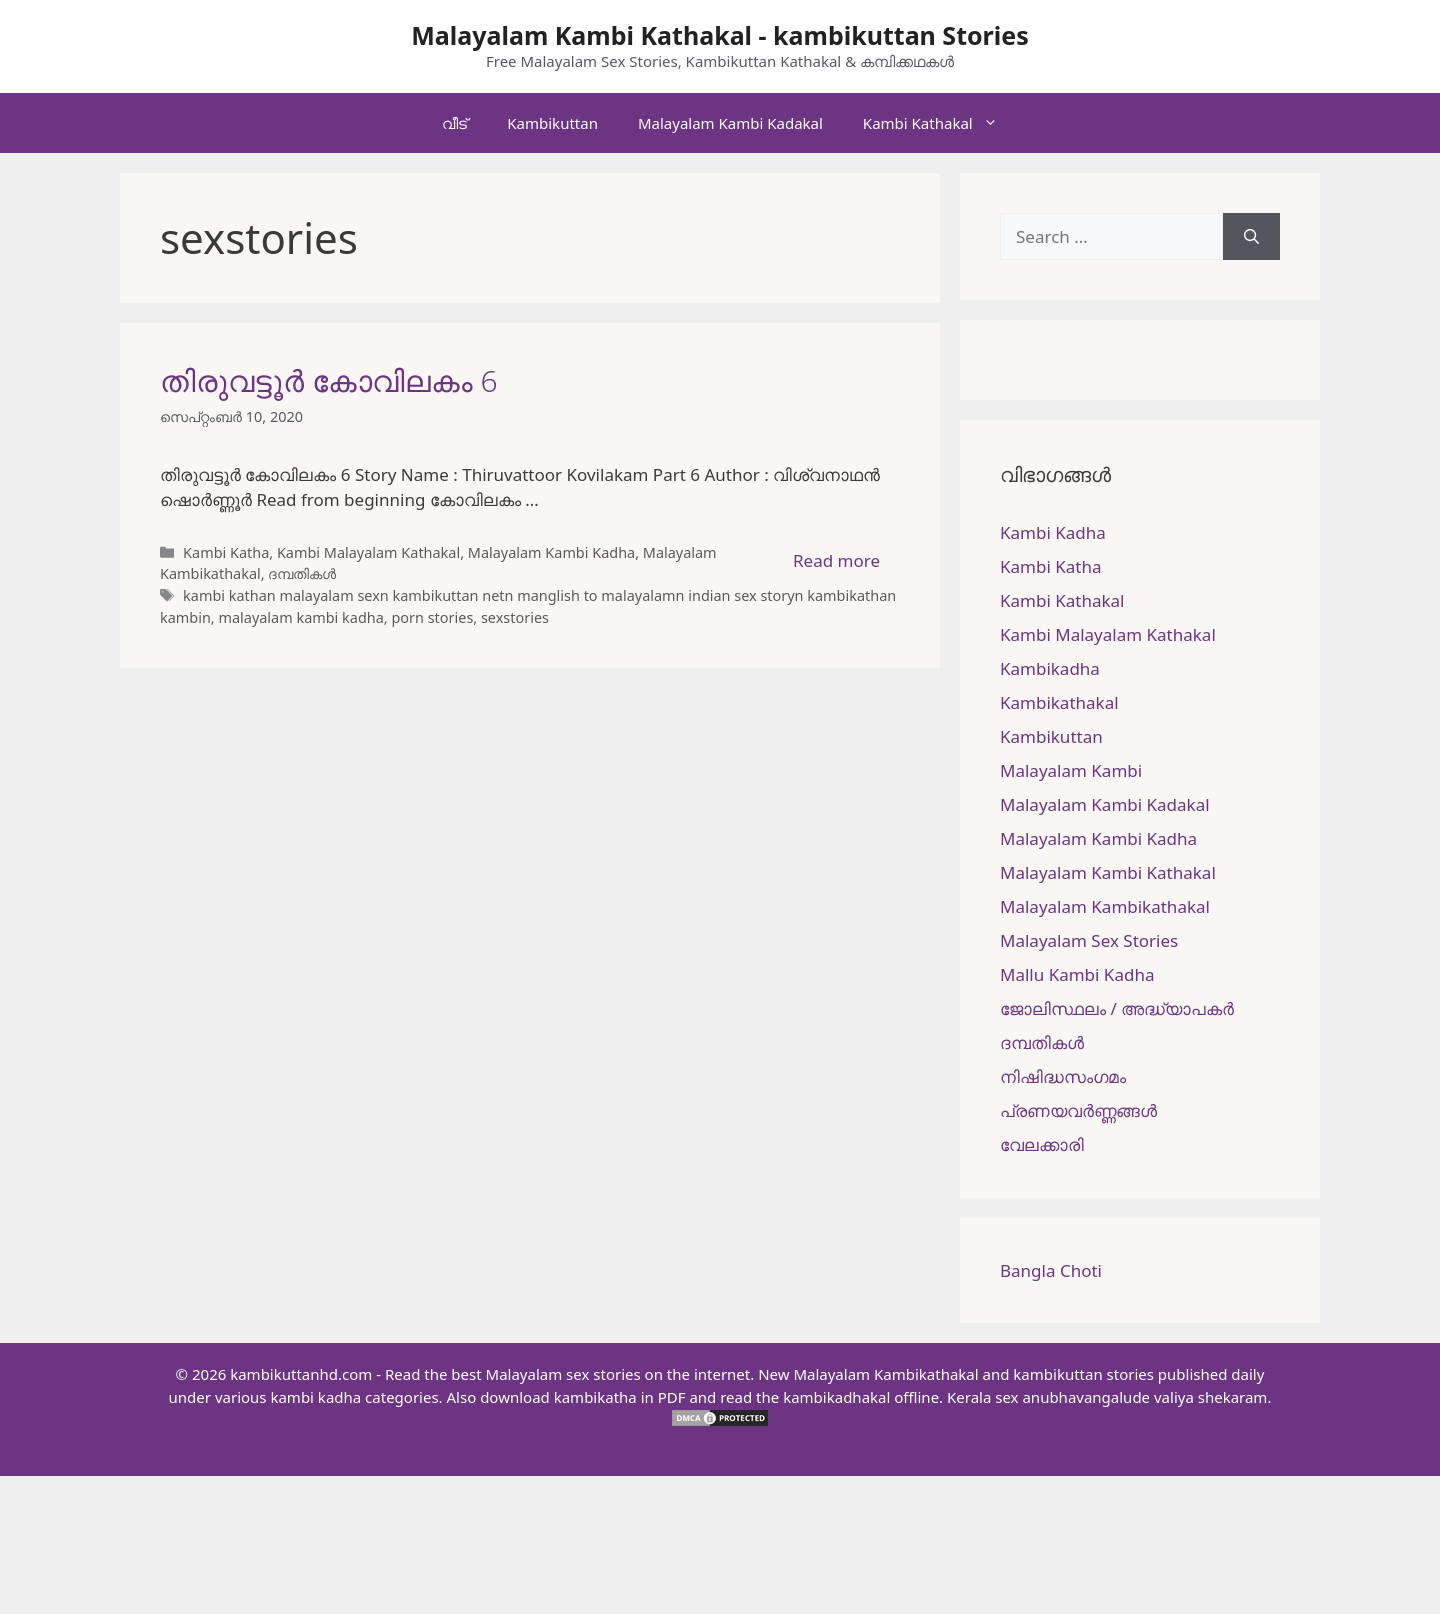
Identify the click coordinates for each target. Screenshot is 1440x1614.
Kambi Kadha (1053, 532)
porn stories (432, 617)
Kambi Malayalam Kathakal (368, 552)
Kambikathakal (1059, 702)
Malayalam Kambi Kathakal (1108, 872)
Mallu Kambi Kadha (1077, 974)
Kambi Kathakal (940, 123)
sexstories (515, 617)
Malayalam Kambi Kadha (551, 552)
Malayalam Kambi (1071, 770)
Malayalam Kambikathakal (1105, 906)
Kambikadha (1050, 668)
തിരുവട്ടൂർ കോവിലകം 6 (329, 380)
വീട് (454, 123)
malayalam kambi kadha (300, 617)
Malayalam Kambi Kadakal (730, 123)
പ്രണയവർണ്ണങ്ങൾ (1078, 1110)
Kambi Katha (226, 552)
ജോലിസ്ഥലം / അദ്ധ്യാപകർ (1117, 1008)
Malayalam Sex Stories (1089, 940)
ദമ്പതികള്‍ (302, 573)
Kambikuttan (552, 123)
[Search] (1251, 237)
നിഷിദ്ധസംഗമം (1063, 1076)
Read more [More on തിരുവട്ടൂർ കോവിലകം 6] (836, 560)
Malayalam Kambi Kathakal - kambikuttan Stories (720, 35)
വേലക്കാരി (1042, 1144)
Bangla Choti (1051, 1270)
